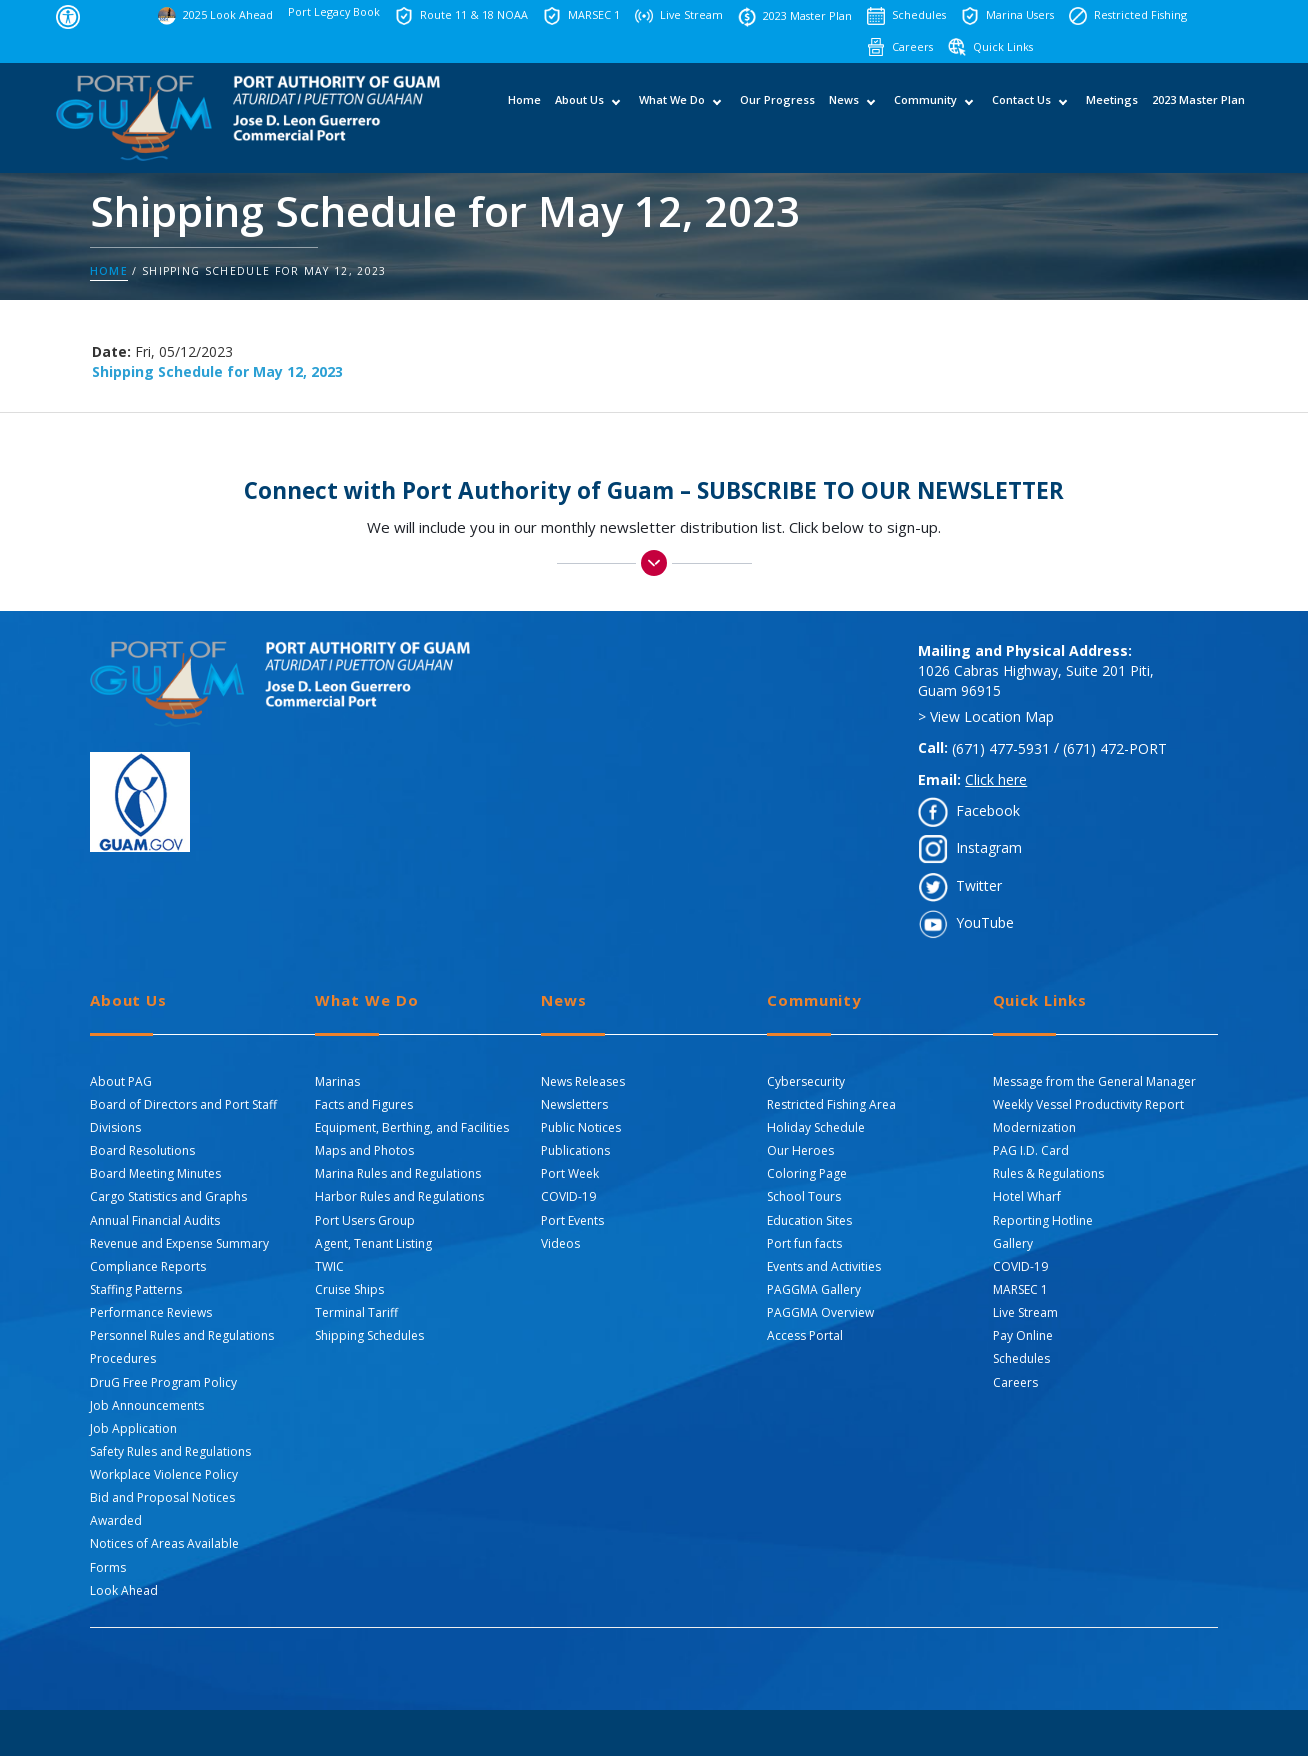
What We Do (672, 116)
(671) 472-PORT (1115, 748)
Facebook (988, 810)
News (844, 116)
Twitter (979, 885)
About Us (579, 116)
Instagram (989, 847)
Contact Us (1021, 116)
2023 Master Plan (1198, 116)
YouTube (985, 922)
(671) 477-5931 (1001, 748)
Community (925, 116)
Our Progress (777, 116)
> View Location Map (986, 716)
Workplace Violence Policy (164, 1474)
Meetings (1112, 116)
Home (524, 116)
